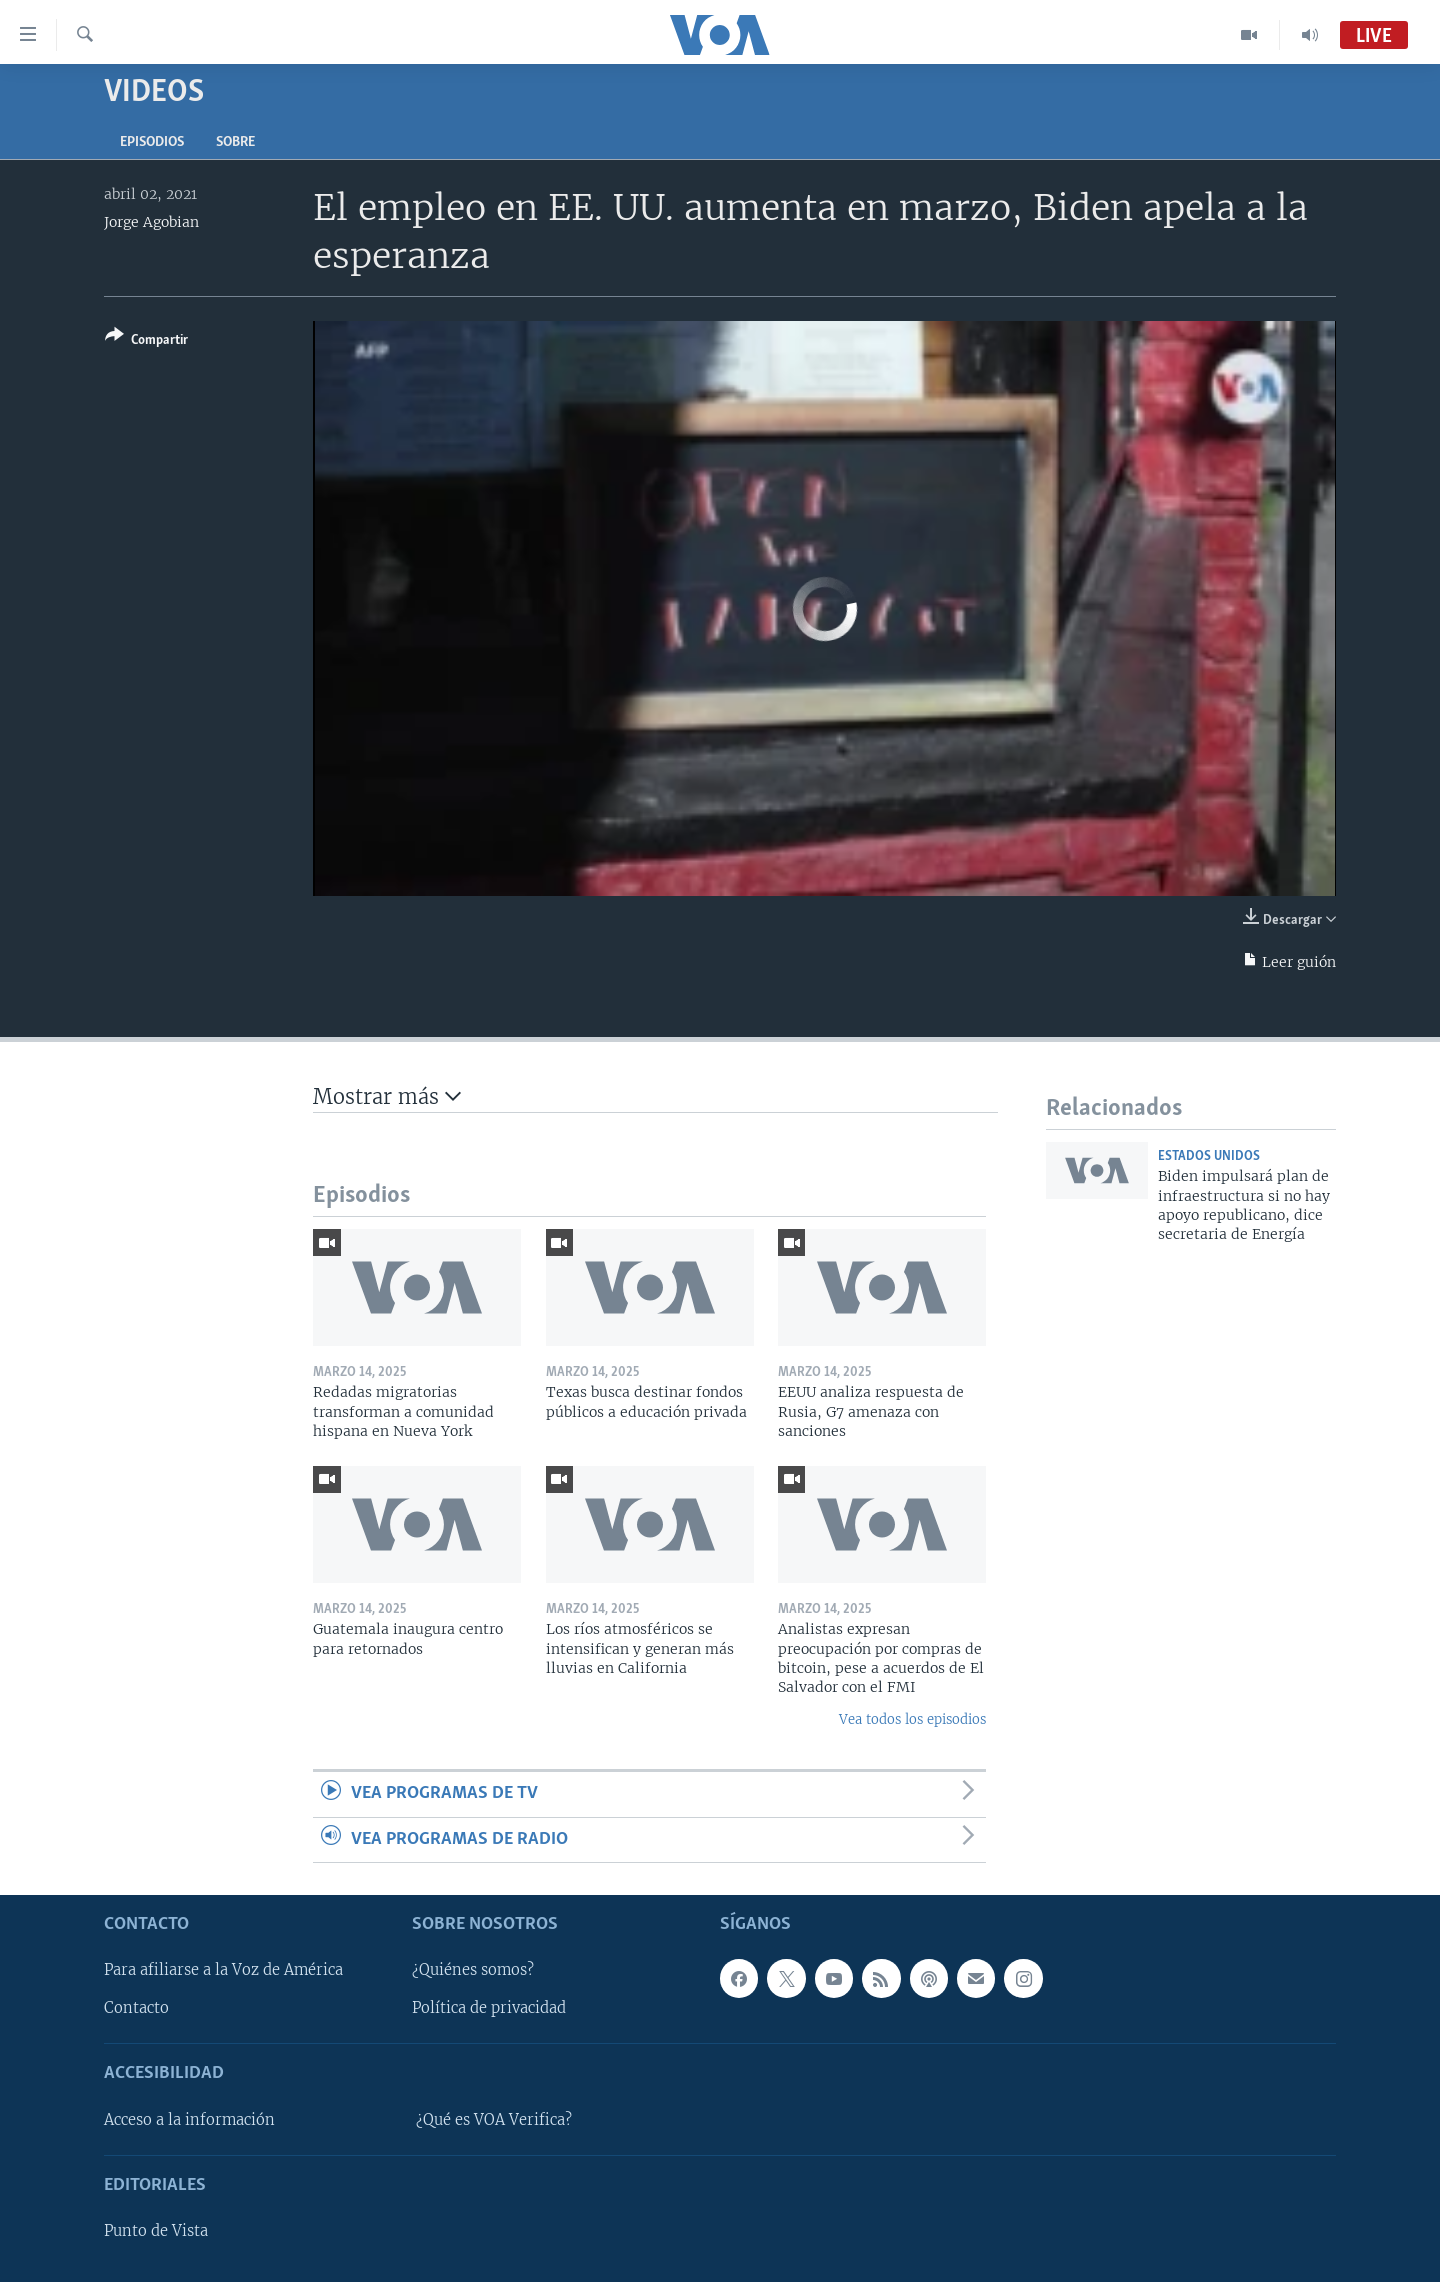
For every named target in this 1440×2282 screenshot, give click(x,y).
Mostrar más (387, 1096)
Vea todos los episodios (912, 1719)
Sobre (235, 142)
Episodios (152, 142)
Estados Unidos (1209, 1156)
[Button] (146, 341)
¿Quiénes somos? (473, 1970)
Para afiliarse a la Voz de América (223, 1970)
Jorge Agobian (151, 222)
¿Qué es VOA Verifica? (494, 2120)
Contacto (136, 2008)
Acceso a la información (189, 2120)
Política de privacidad (489, 2008)
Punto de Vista (156, 2231)
